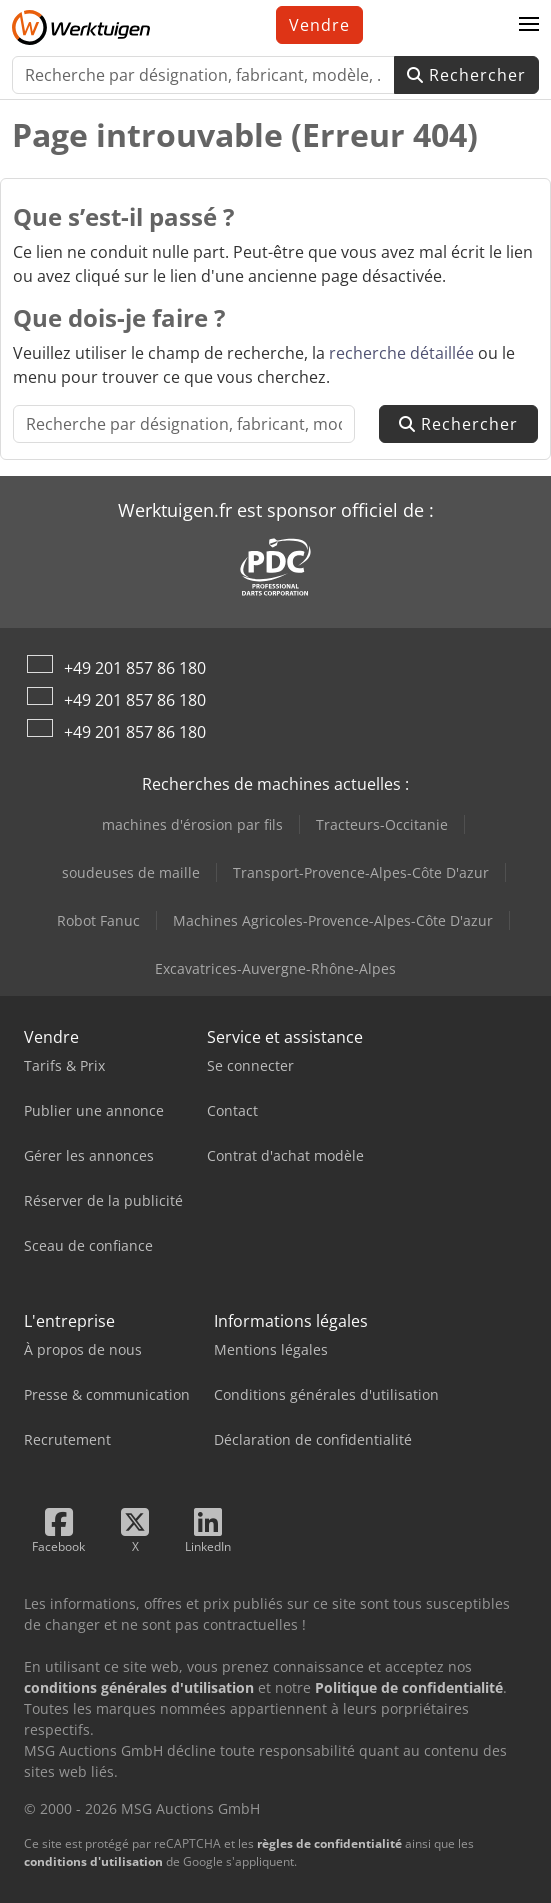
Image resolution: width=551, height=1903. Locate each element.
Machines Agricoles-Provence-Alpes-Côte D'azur (333, 920)
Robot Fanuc (98, 920)
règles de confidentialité (329, 1843)
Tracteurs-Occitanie (382, 824)
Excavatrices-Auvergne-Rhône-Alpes (275, 968)
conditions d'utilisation (93, 1861)
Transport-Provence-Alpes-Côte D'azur (361, 872)
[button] (529, 25)
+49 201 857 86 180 (135, 668)
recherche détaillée (401, 353)
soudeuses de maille (131, 872)
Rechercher (466, 75)
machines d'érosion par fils (192, 824)
